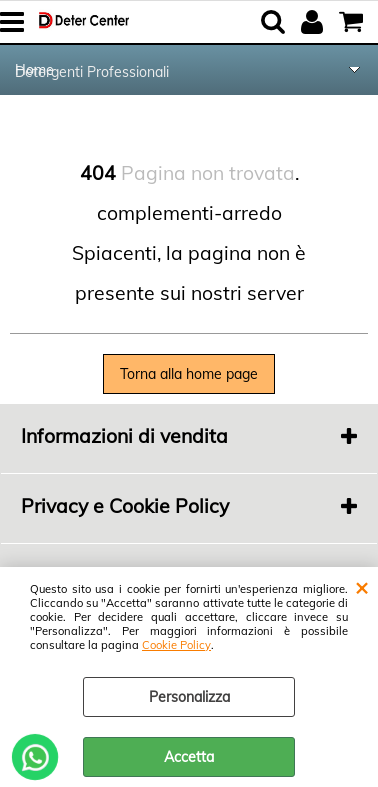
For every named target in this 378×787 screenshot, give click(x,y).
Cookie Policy (176, 645)
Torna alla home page (189, 374)
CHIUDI (361, 587)
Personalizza (189, 697)
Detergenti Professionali (92, 72)
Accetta (189, 757)
